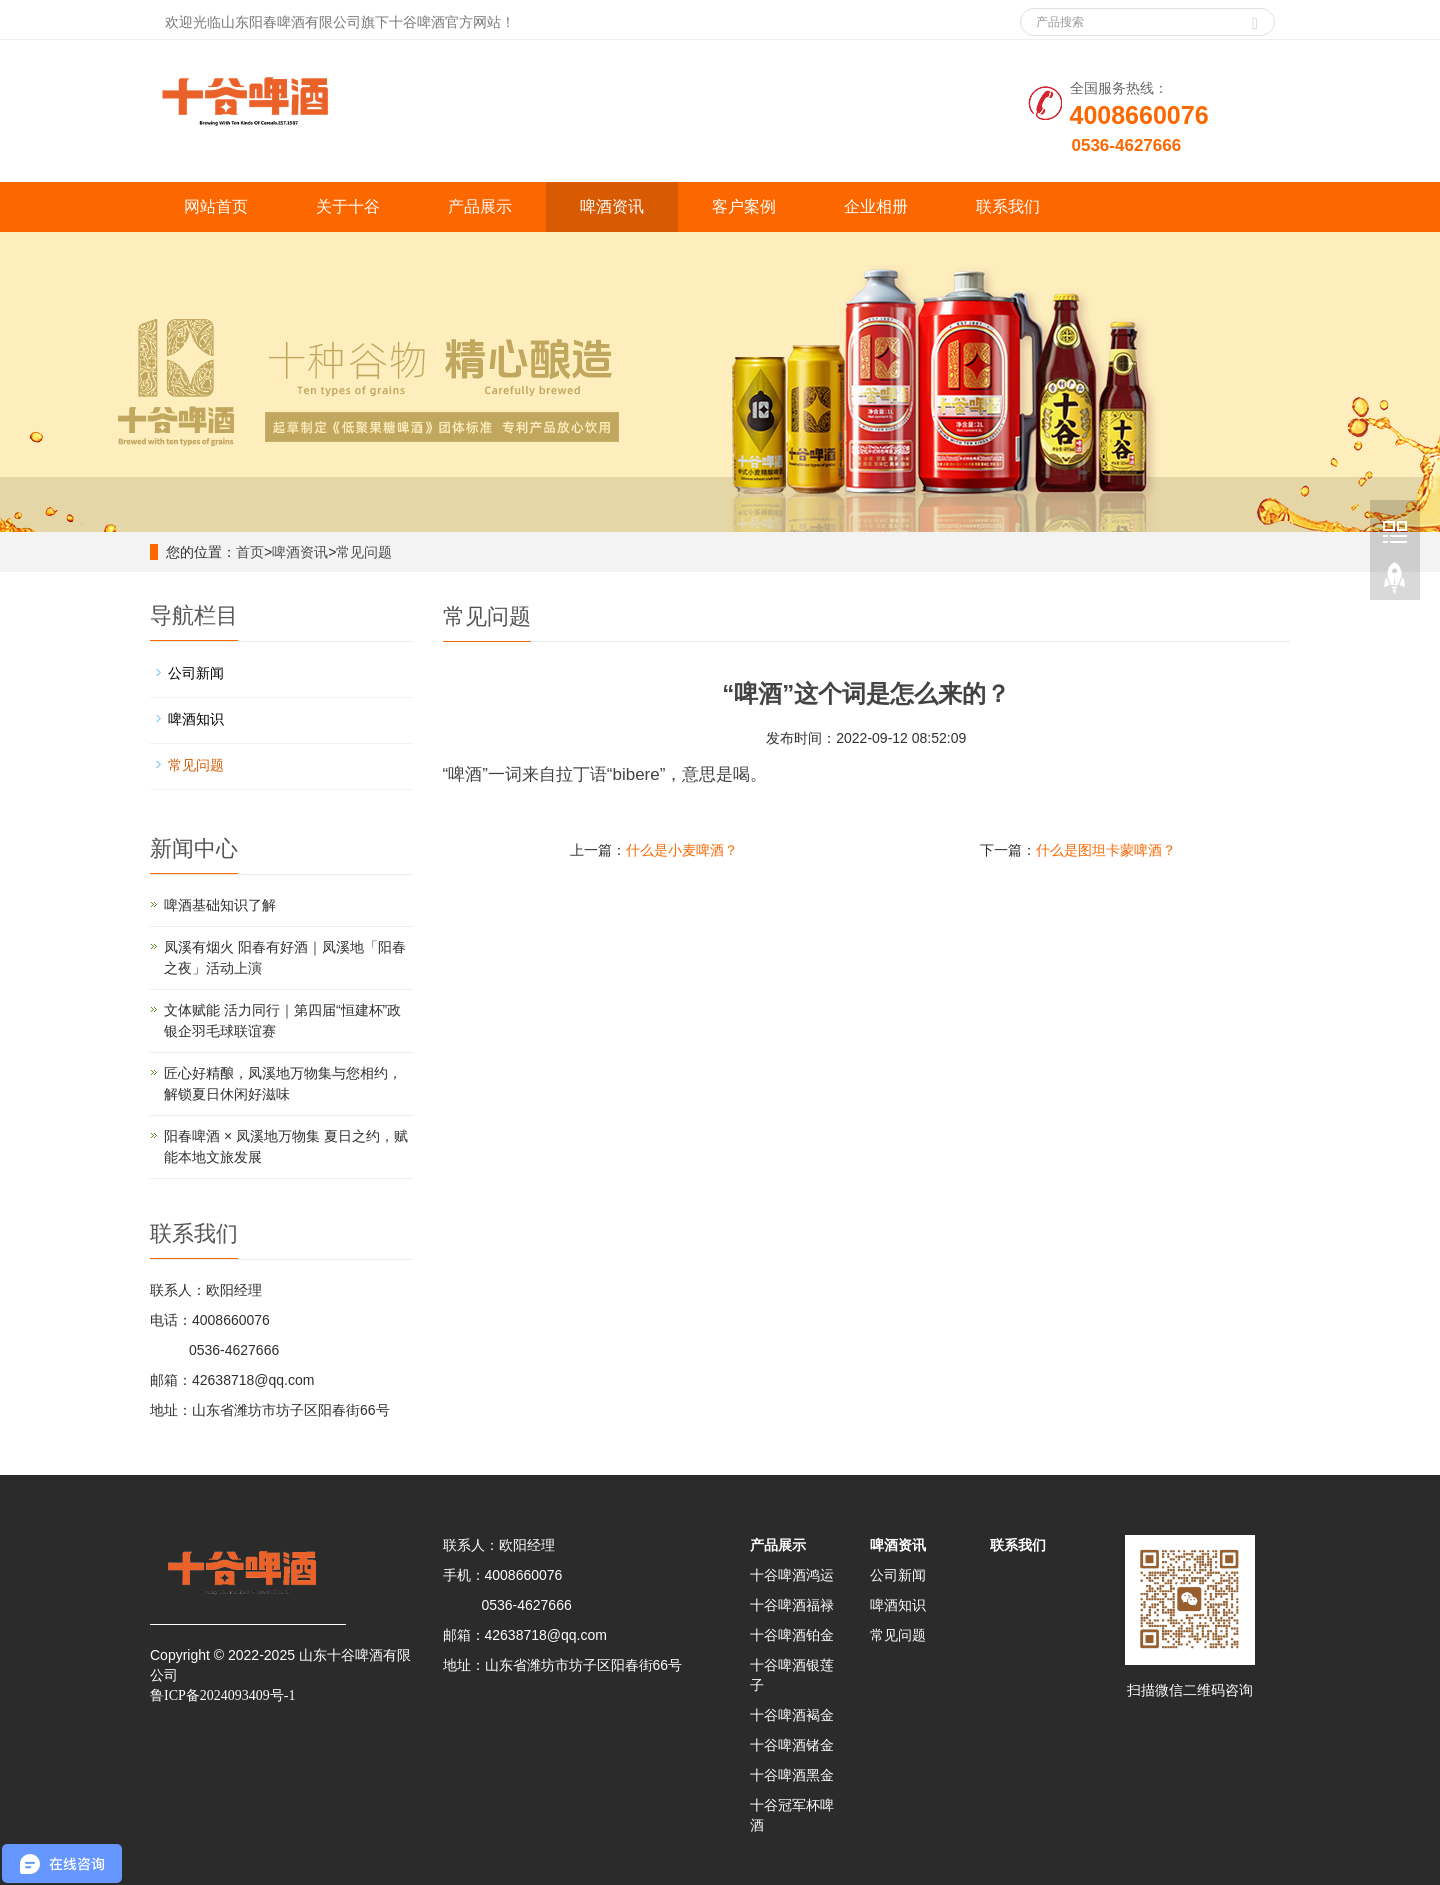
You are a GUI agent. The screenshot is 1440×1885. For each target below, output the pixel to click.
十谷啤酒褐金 (792, 1715)
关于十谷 (348, 206)
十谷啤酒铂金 (792, 1635)
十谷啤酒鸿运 (792, 1575)
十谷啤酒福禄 (792, 1605)
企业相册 (876, 206)
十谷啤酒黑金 (792, 1775)
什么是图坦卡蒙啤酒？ (1106, 850)
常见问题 (364, 552)
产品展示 (480, 206)
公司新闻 (196, 673)
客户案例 (744, 206)
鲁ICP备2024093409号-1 (222, 1695)
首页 (250, 552)
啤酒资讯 (612, 206)
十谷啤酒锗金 (792, 1745)
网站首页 (216, 206)
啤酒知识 (196, 719)
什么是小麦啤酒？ (682, 850)
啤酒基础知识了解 (220, 905)
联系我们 (1008, 206)
